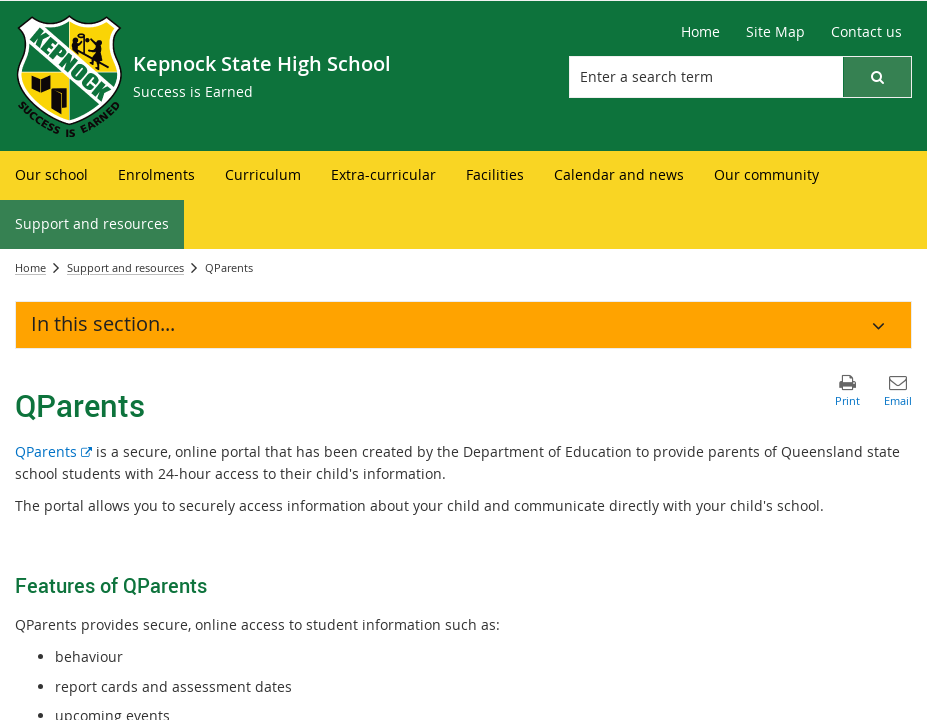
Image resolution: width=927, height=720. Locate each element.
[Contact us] (866, 32)
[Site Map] (775, 32)
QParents (53, 451)
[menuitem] (51, 175)
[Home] (700, 32)
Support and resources (125, 267)
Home (30, 267)
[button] (877, 77)
